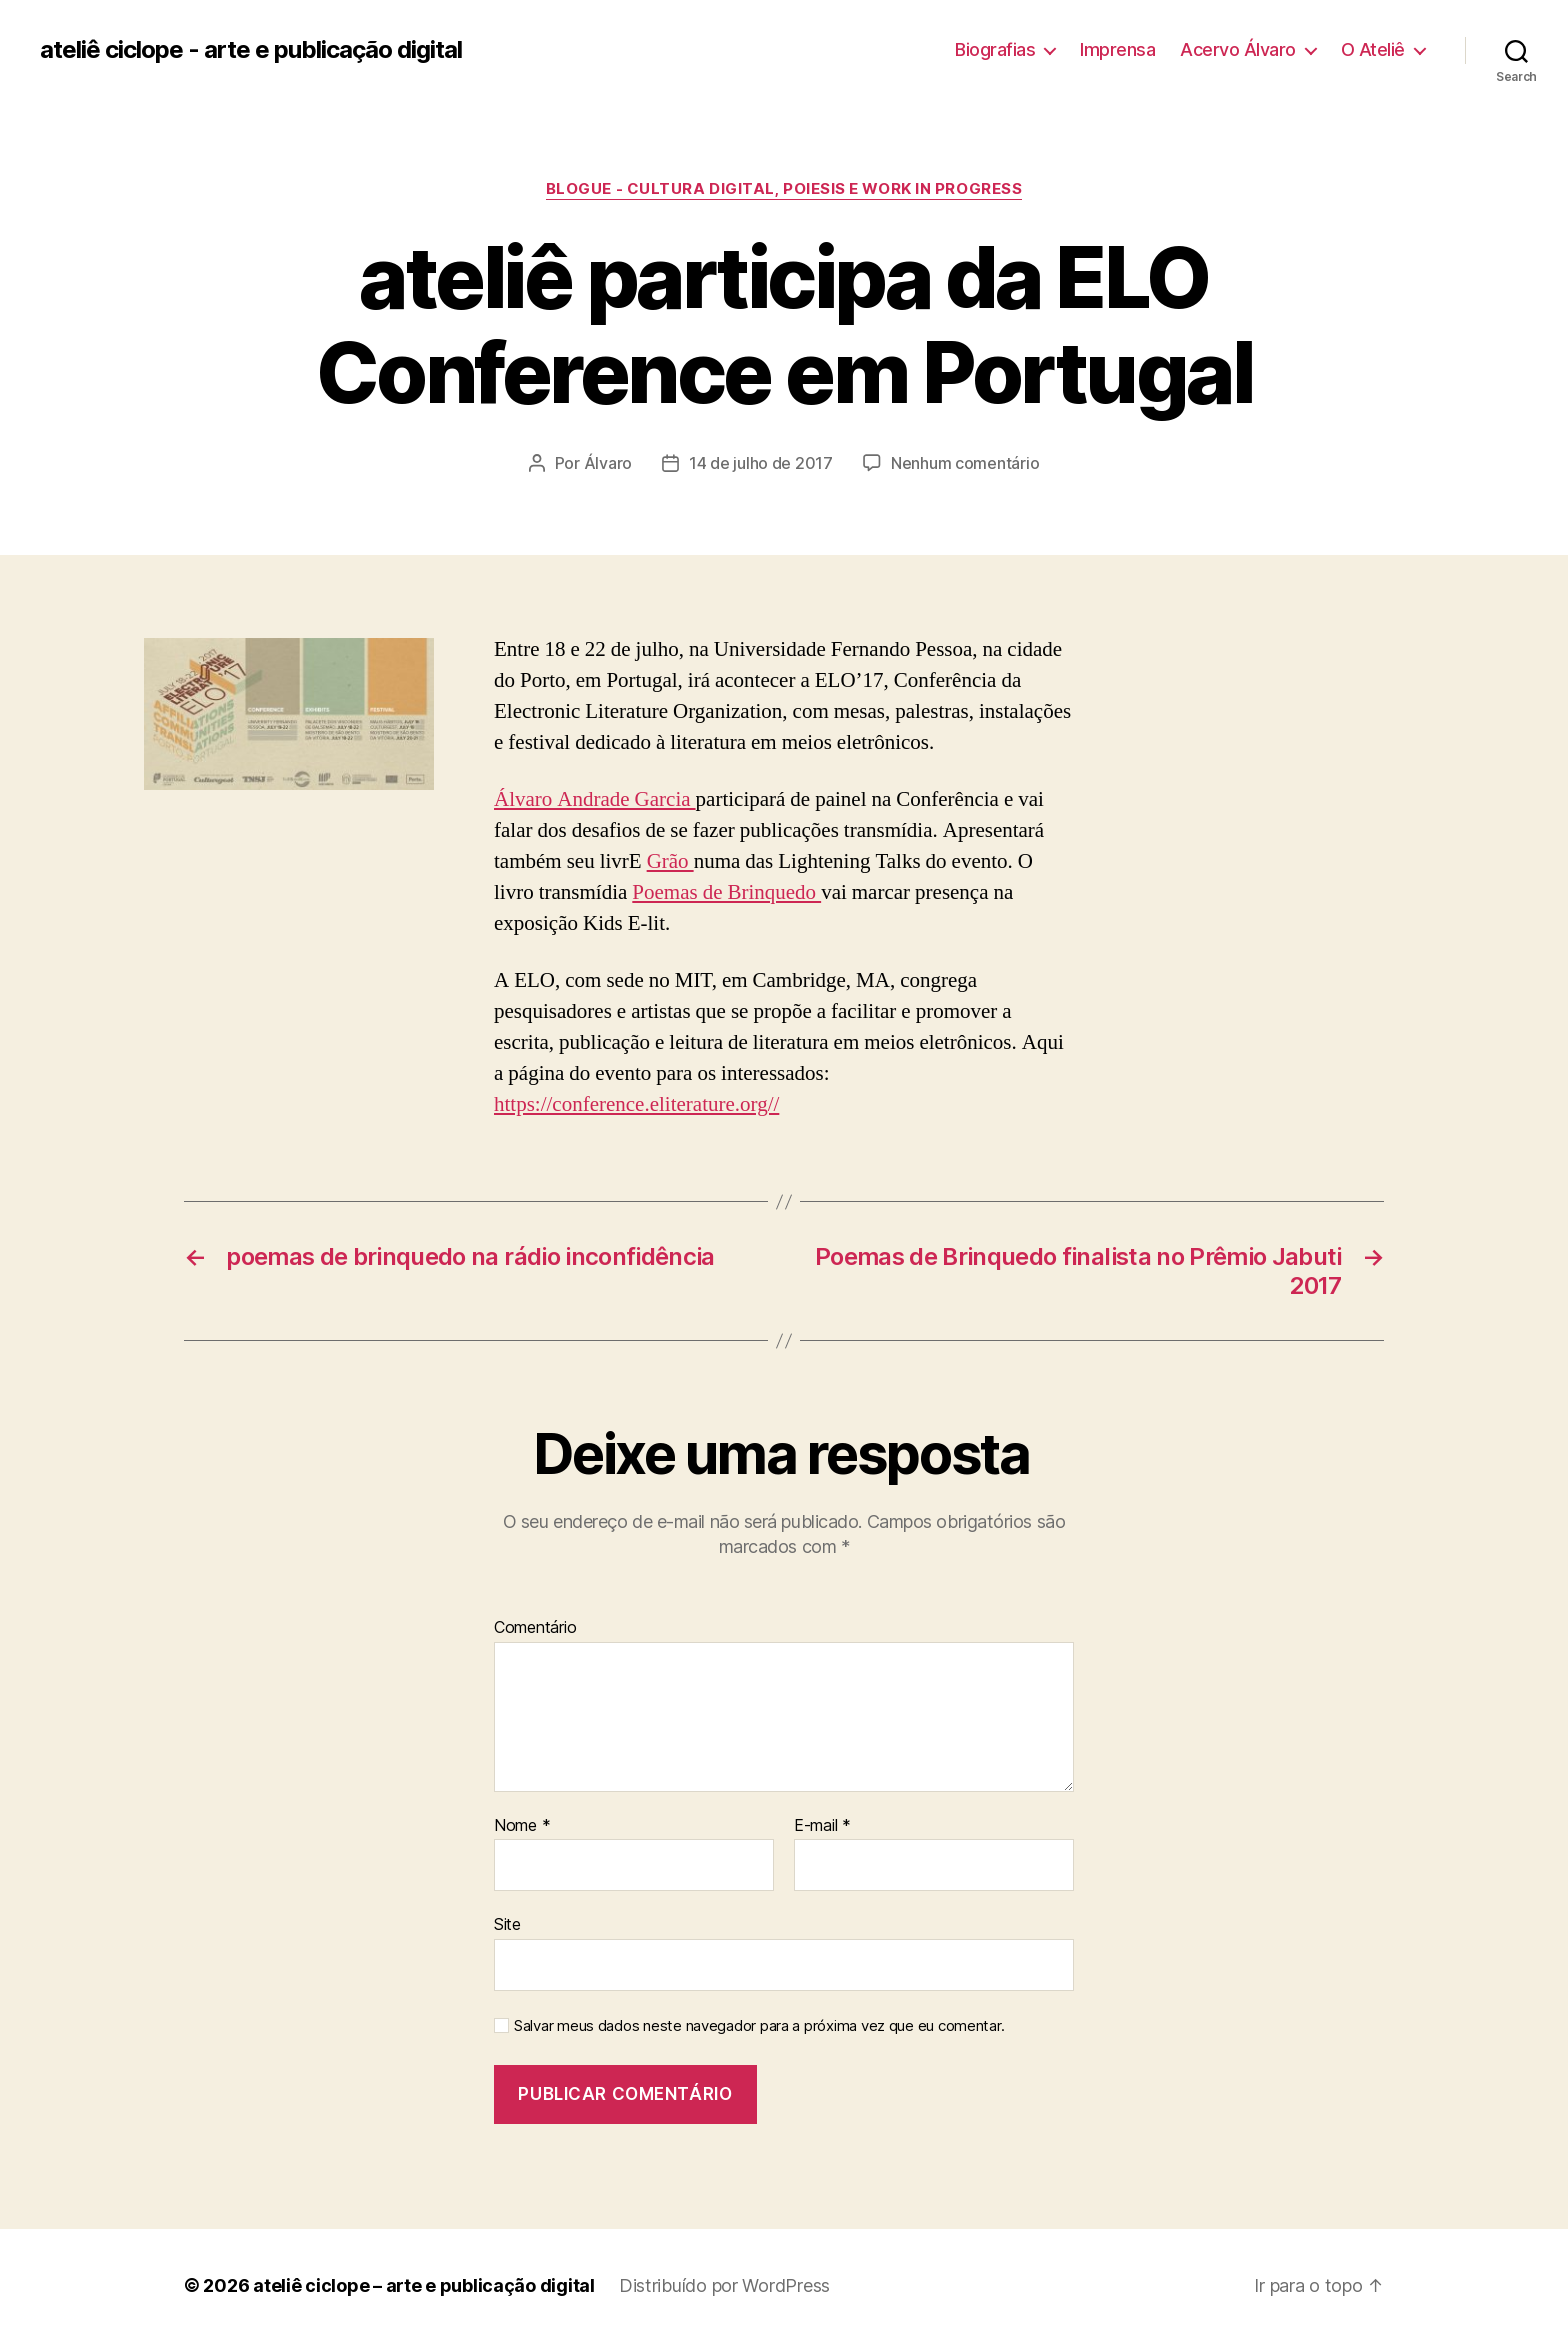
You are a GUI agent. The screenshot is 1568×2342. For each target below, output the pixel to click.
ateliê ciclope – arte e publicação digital (424, 2285)
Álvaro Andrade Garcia (595, 799)
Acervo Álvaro (1238, 49)
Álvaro (608, 463)
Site (507, 1924)
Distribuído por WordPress (724, 2285)
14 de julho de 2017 (761, 463)
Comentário (535, 1628)
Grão (670, 861)
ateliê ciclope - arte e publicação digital (251, 50)
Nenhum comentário (965, 463)
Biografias (995, 49)
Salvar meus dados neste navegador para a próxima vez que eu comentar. (759, 2026)
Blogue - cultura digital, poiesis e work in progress (784, 189)
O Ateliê (1373, 49)
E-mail (822, 1826)
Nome (522, 1826)
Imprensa (1117, 49)
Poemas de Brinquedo (726, 892)
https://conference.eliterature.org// (636, 1104)
